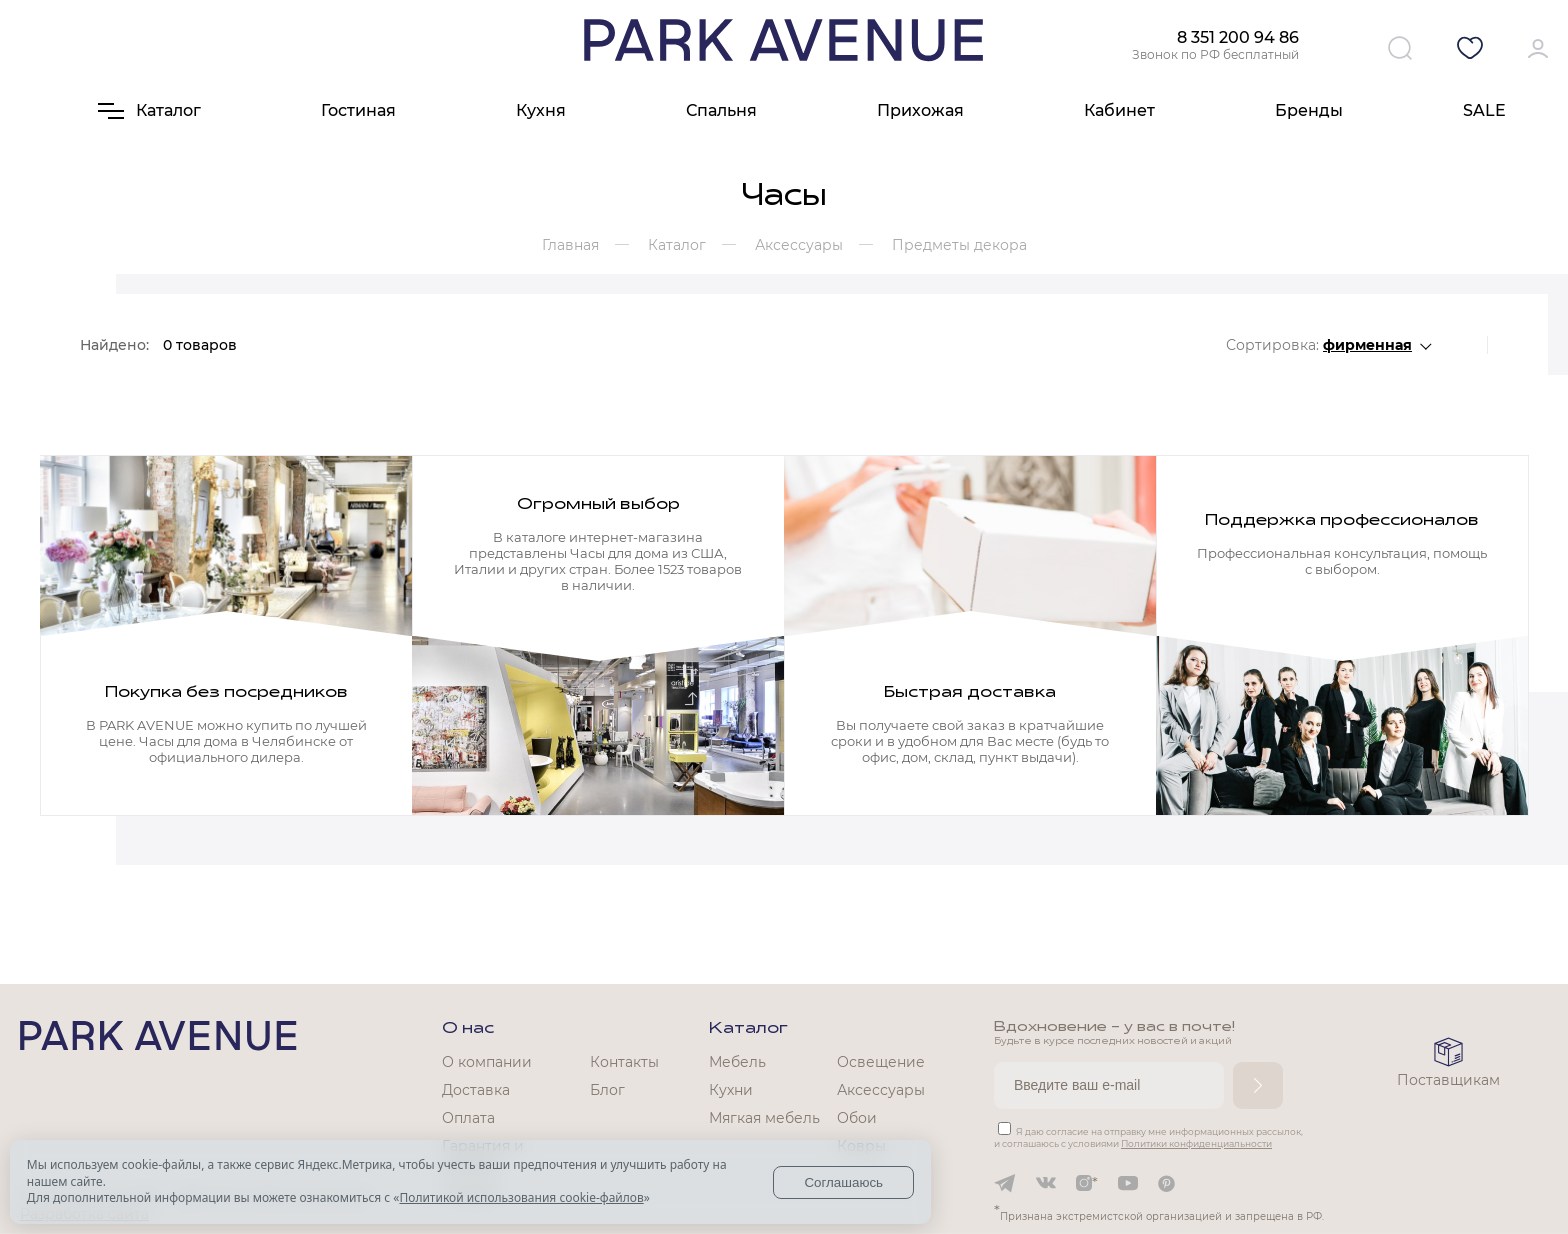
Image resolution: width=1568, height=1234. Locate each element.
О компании (487, 1062)
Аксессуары (881, 1090)
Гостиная (358, 110)
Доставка (476, 1090)
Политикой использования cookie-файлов (521, 1197)
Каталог (748, 1029)
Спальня (721, 110)
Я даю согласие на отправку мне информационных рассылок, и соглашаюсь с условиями (1148, 1137)
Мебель (737, 1062)
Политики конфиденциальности (1196, 1143)
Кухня (541, 110)
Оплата (468, 1118)
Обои (857, 1118)
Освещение (881, 1062)
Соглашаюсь (843, 1182)
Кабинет (1119, 110)
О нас (468, 1029)
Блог (607, 1090)
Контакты (624, 1062)
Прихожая (920, 110)
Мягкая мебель (764, 1118)
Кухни (731, 1090)
